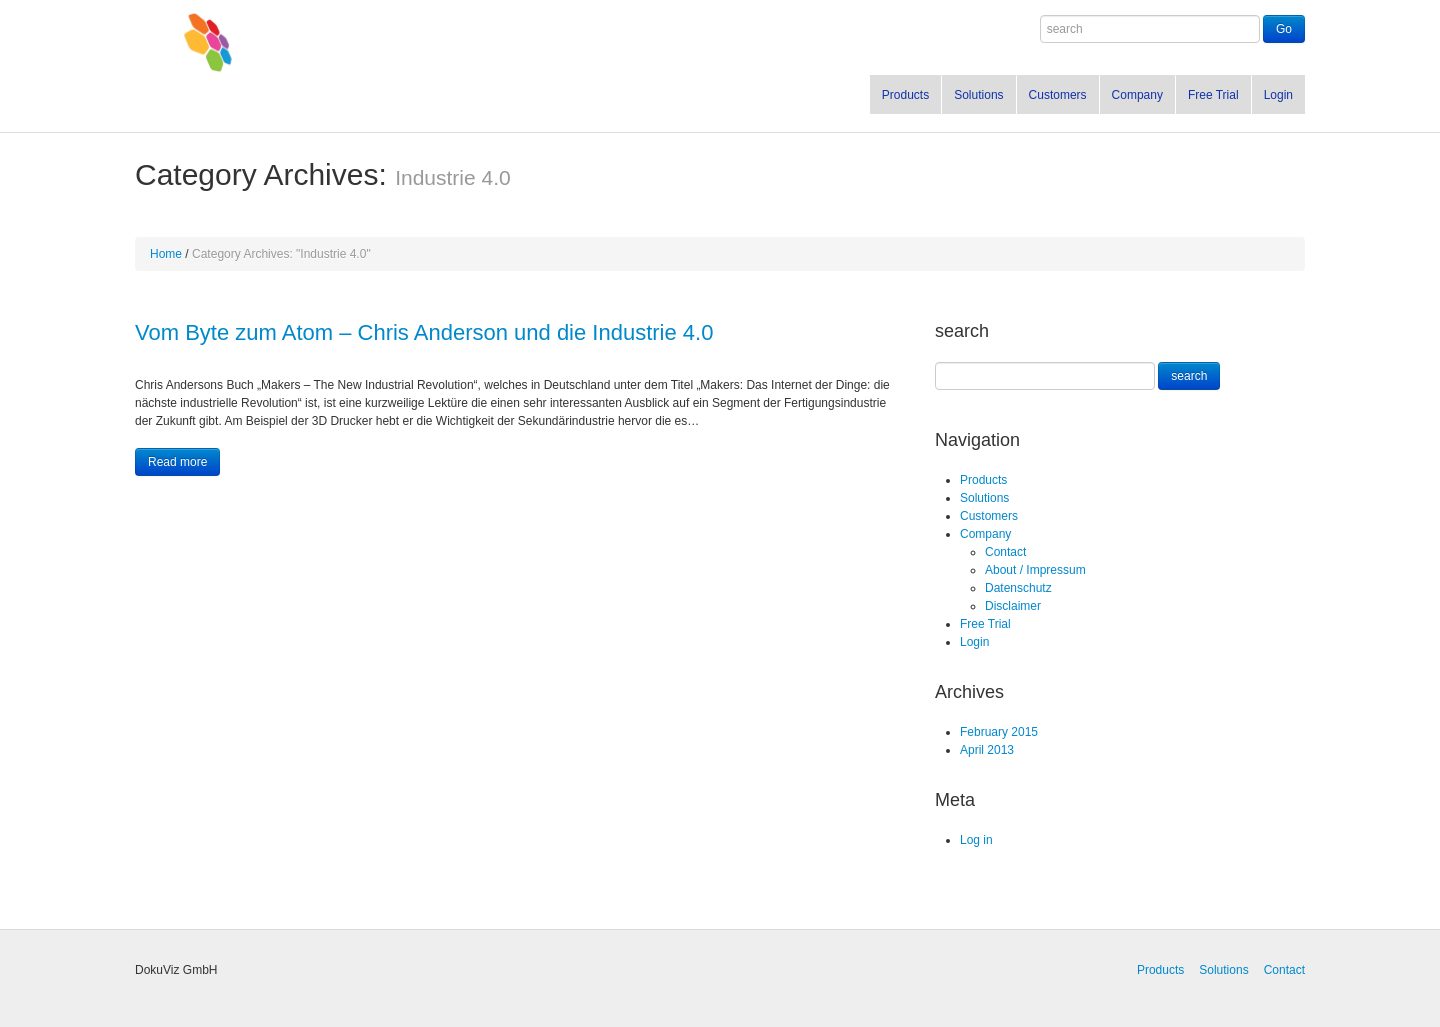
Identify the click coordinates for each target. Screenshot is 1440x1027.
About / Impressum (1035, 570)
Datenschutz (1018, 588)
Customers (1058, 95)
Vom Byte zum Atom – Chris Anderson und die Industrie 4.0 (424, 332)
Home (166, 254)
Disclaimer (1013, 606)
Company (1137, 95)
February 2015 (999, 732)
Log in (976, 840)
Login (1278, 95)
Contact (1005, 552)
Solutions (978, 95)
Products (905, 95)
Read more (177, 462)
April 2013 (987, 750)
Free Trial (1213, 95)
